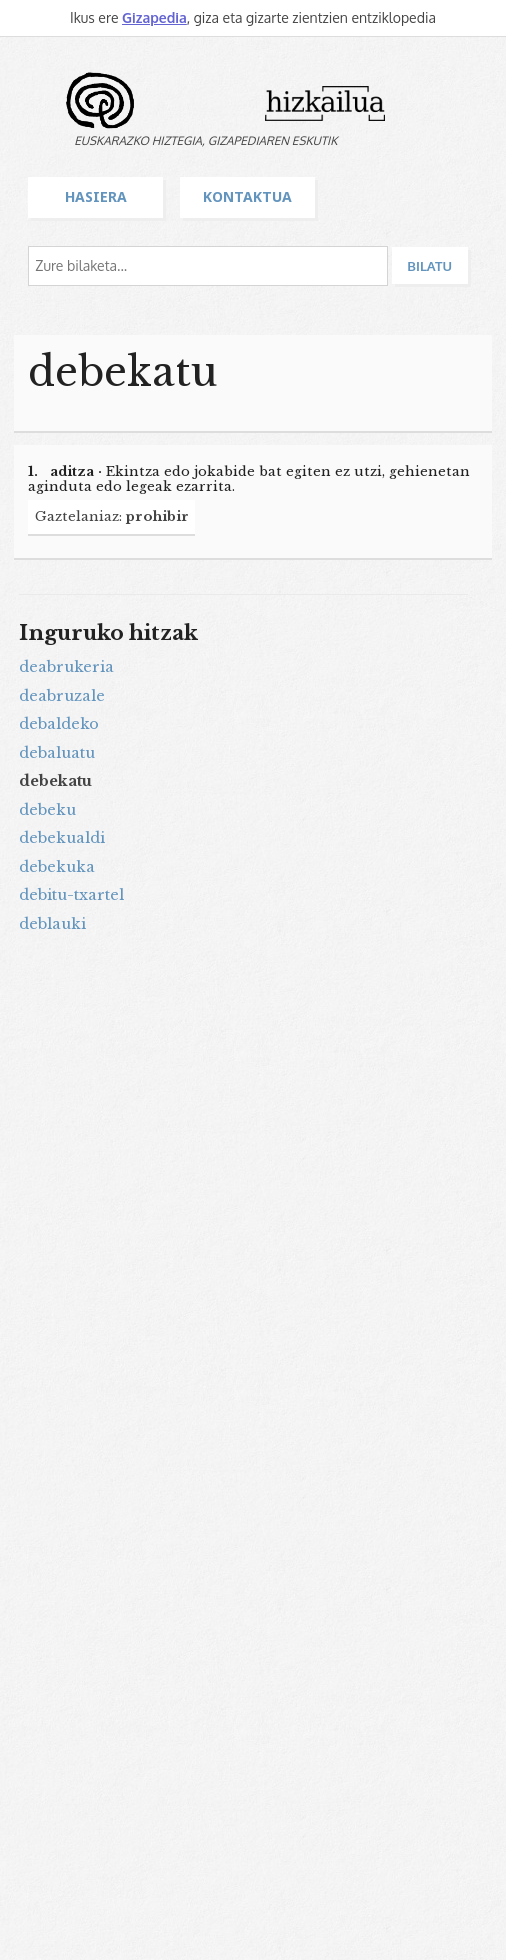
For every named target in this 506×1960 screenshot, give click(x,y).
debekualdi (62, 838)
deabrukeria (66, 667)
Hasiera (96, 196)
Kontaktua (247, 196)
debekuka (57, 867)
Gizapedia (154, 17)
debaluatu (57, 753)
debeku (47, 810)
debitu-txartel (71, 895)
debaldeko (59, 724)
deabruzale (62, 696)
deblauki (52, 924)
